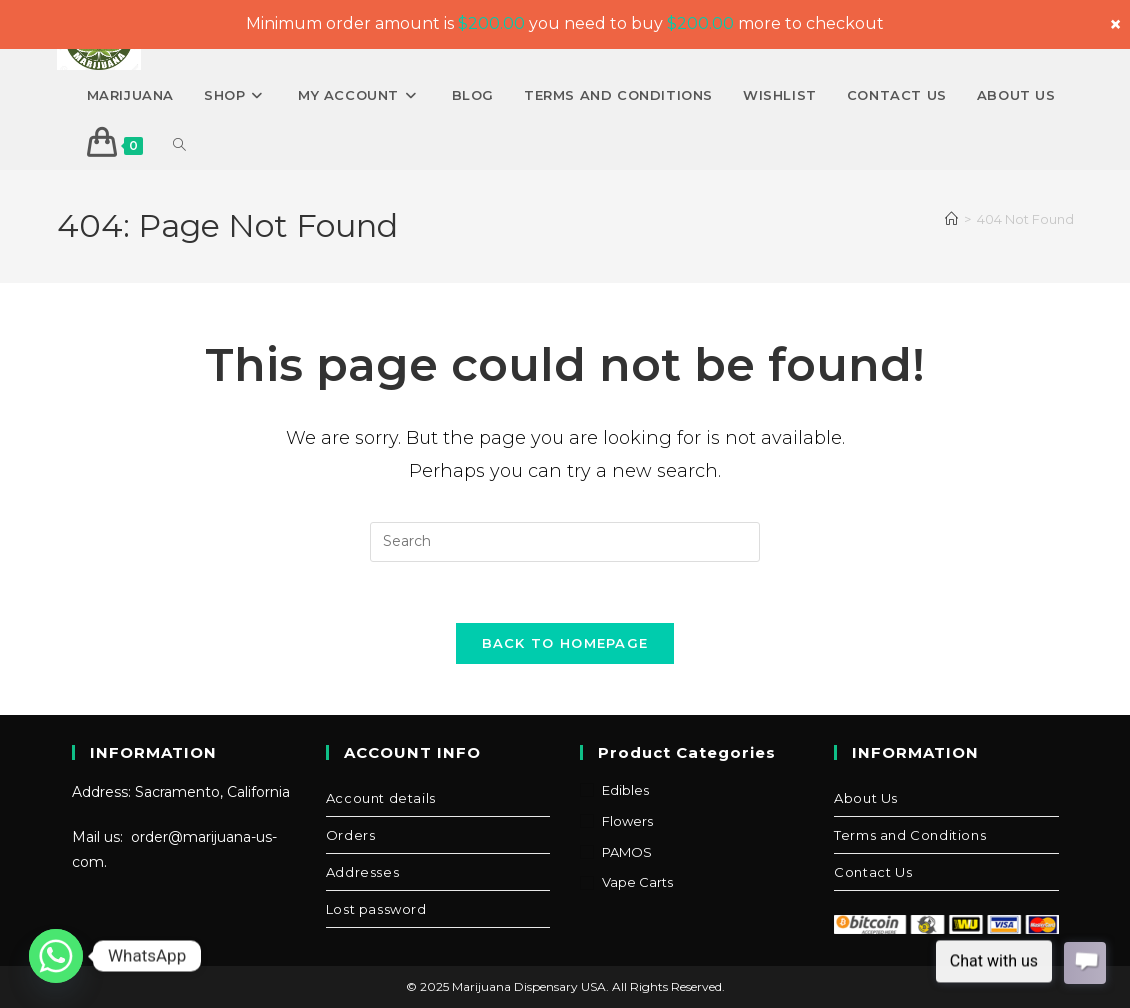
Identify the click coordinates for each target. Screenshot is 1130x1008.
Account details (381, 798)
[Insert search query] (565, 542)
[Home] (951, 219)
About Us (866, 798)
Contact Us (873, 872)
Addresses (362, 872)
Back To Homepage (565, 643)
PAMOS (627, 852)
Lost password (376, 909)
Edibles (625, 790)
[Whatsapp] (56, 956)
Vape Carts (637, 882)
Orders (351, 835)
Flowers (627, 821)
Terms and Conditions (910, 835)
